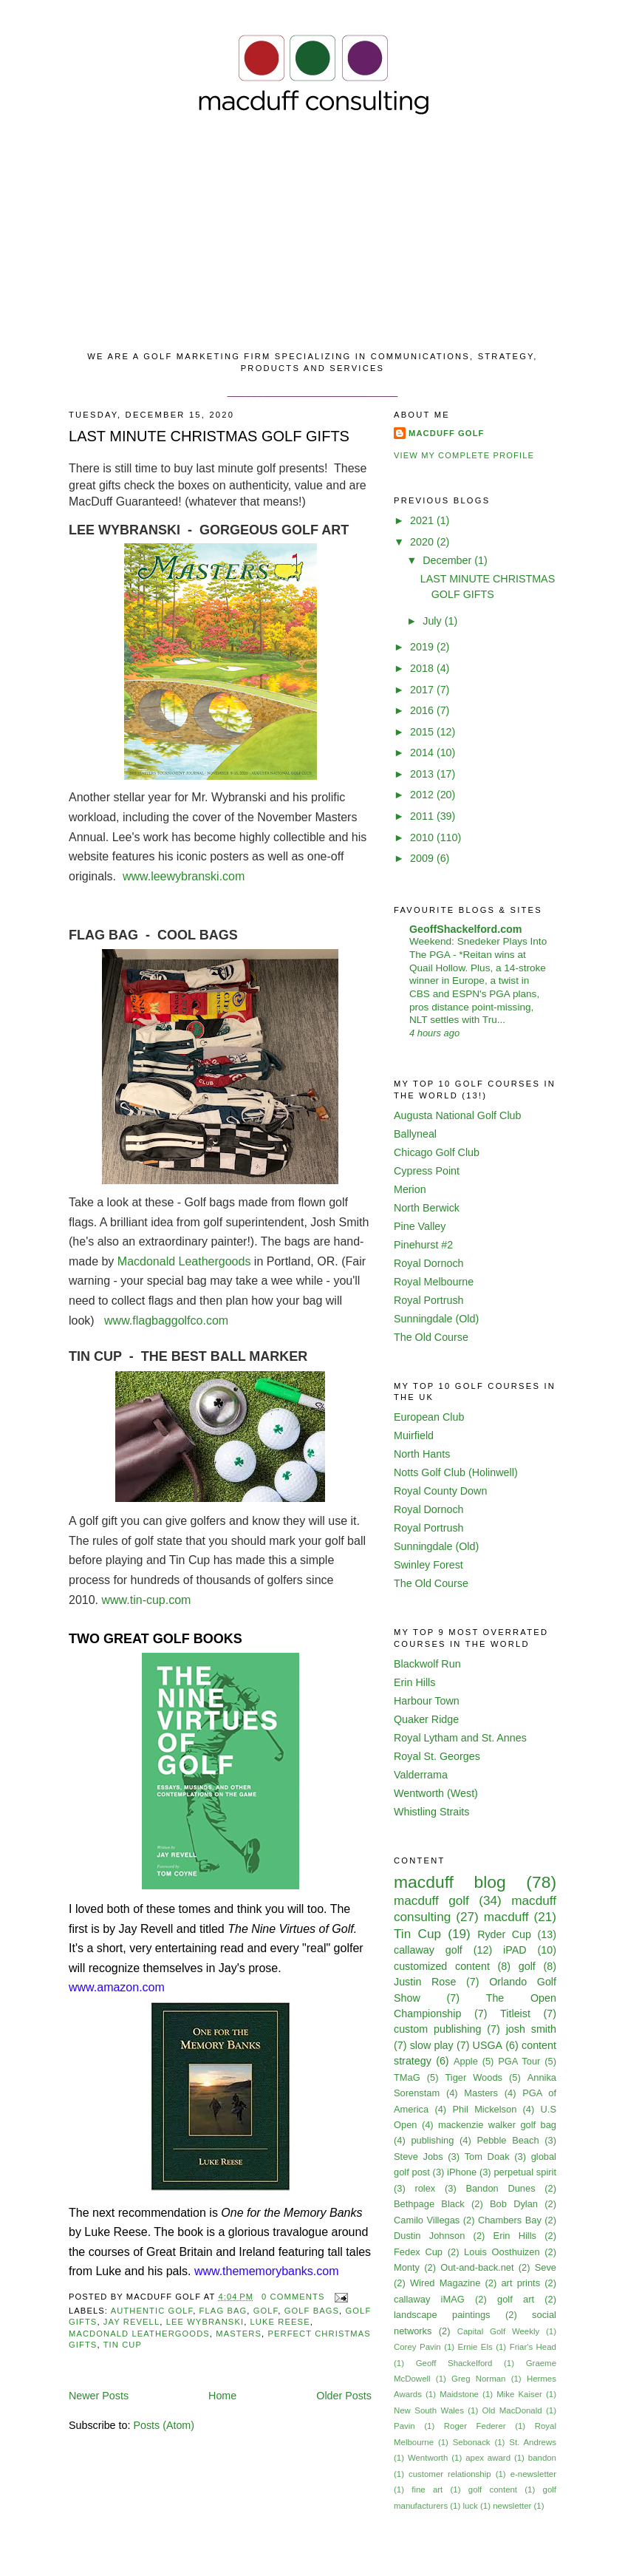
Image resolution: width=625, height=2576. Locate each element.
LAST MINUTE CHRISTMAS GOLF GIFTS (209, 436)
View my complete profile (464, 455)
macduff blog (450, 1882)
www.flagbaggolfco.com (166, 1320)
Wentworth (428, 2457)
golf (266, 2310)
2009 (423, 858)
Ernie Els (475, 2346)
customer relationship (450, 2474)
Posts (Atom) (163, 2425)
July (433, 621)
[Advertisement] (312, 235)
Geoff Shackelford (454, 2363)
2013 (423, 774)
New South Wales (429, 2410)
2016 (423, 710)
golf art (515, 2299)
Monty (407, 2267)
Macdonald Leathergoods (184, 1261)
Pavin (404, 2426)
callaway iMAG (429, 2299)
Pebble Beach (508, 2140)
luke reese (280, 2321)
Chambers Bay (510, 2220)
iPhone (462, 2172)
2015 (423, 732)
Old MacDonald (512, 2410)
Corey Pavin (417, 2346)
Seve (545, 2267)
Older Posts (344, 2396)
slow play (432, 2045)
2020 (423, 542)
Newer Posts (99, 2396)
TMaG (407, 2077)
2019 (423, 647)
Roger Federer (475, 2426)
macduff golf (431, 1900)
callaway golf (428, 1950)
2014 (423, 752)
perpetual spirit (524, 2172)
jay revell (131, 2321)
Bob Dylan (514, 2203)
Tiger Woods (473, 2077)
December (448, 560)
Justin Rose (425, 1982)
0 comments (293, 2296)
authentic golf (152, 2310)
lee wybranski (205, 2321)
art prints (520, 2282)
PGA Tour (519, 2061)
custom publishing (437, 2029)
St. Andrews (532, 2442)
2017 (423, 690)
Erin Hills (514, 2235)
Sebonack (472, 2442)
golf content (492, 2489)
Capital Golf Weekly (498, 2331)
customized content (442, 1966)
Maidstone (459, 2394)
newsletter (512, 2505)
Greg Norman (478, 2378)
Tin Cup (122, 2344)
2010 (423, 837)
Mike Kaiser (519, 2394)
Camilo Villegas (427, 2220)
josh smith (531, 2029)
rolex (424, 2188)
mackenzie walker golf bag (497, 2124)
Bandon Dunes (500, 2188)
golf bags (311, 2310)
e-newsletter (533, 2474)
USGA (488, 2045)
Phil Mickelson (484, 2109)
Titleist (515, 2013)
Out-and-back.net (476, 2267)
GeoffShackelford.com (465, 929)
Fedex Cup (418, 2251)
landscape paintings (442, 2314)
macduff (506, 1916)
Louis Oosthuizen (501, 2251)
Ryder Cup (504, 1934)
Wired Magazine (445, 2282)
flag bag (223, 2310)
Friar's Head (533, 2346)
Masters (239, 2333)
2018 (423, 668)
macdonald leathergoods (139, 2333)
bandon (542, 2457)
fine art (427, 2489)
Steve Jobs (418, 2156)
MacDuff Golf (447, 433)
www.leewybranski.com (185, 876)
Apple (466, 2061)
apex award (487, 2457)
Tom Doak (487, 2156)
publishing (432, 2140)
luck (469, 2505)
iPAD (515, 1950)
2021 (423, 520)
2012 (423, 795)
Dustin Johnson (429, 2235)
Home (222, 2396)
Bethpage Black (429, 2203)
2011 (423, 816)
